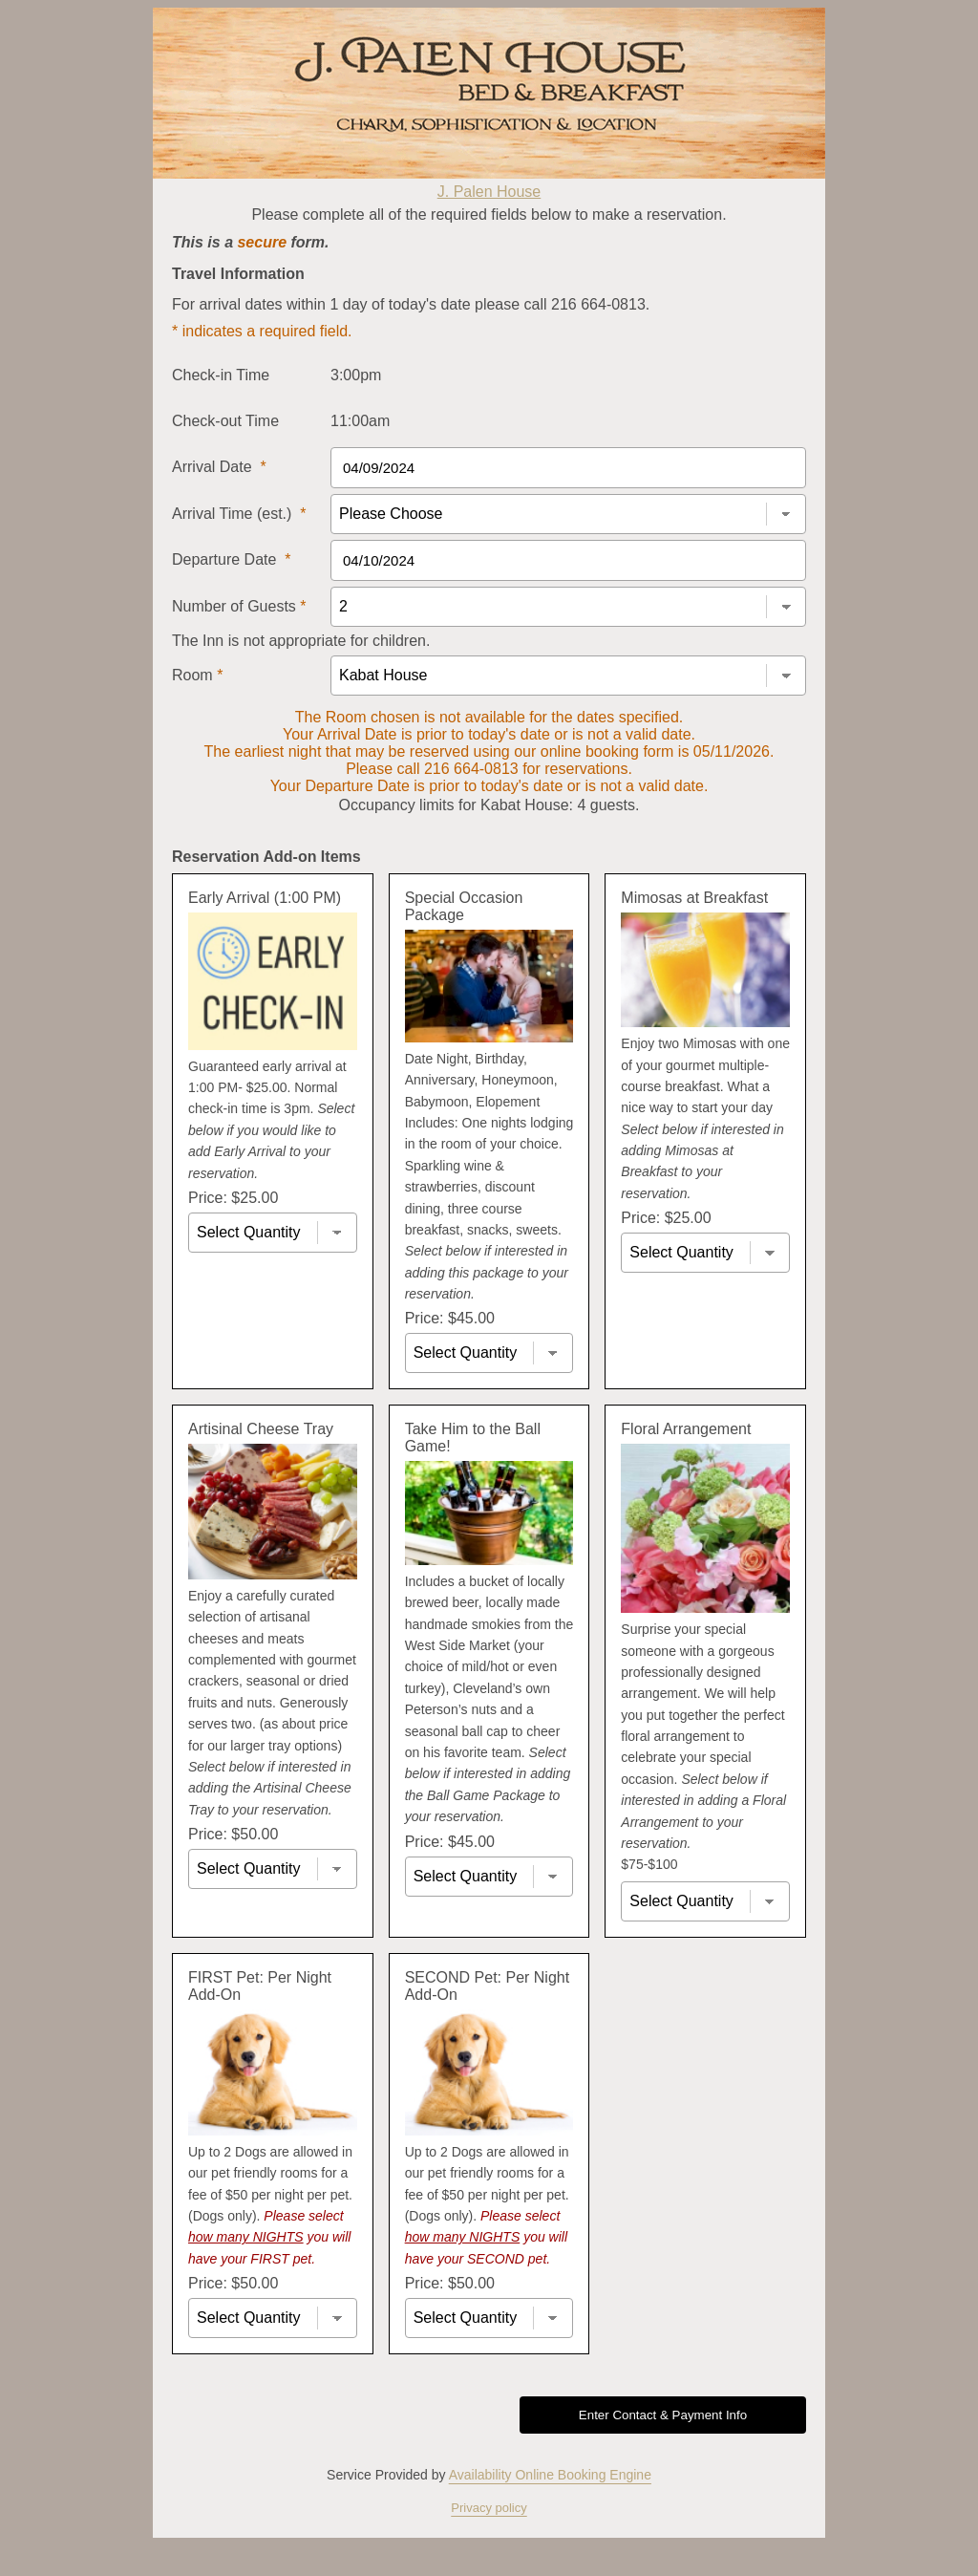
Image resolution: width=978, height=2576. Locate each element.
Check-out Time (225, 421)
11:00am (360, 421)
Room (197, 675)
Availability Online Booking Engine (550, 2474)
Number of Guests (239, 606)
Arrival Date (219, 467)
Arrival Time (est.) (239, 513)
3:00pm (355, 375)
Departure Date (231, 559)
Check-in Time (220, 375)
